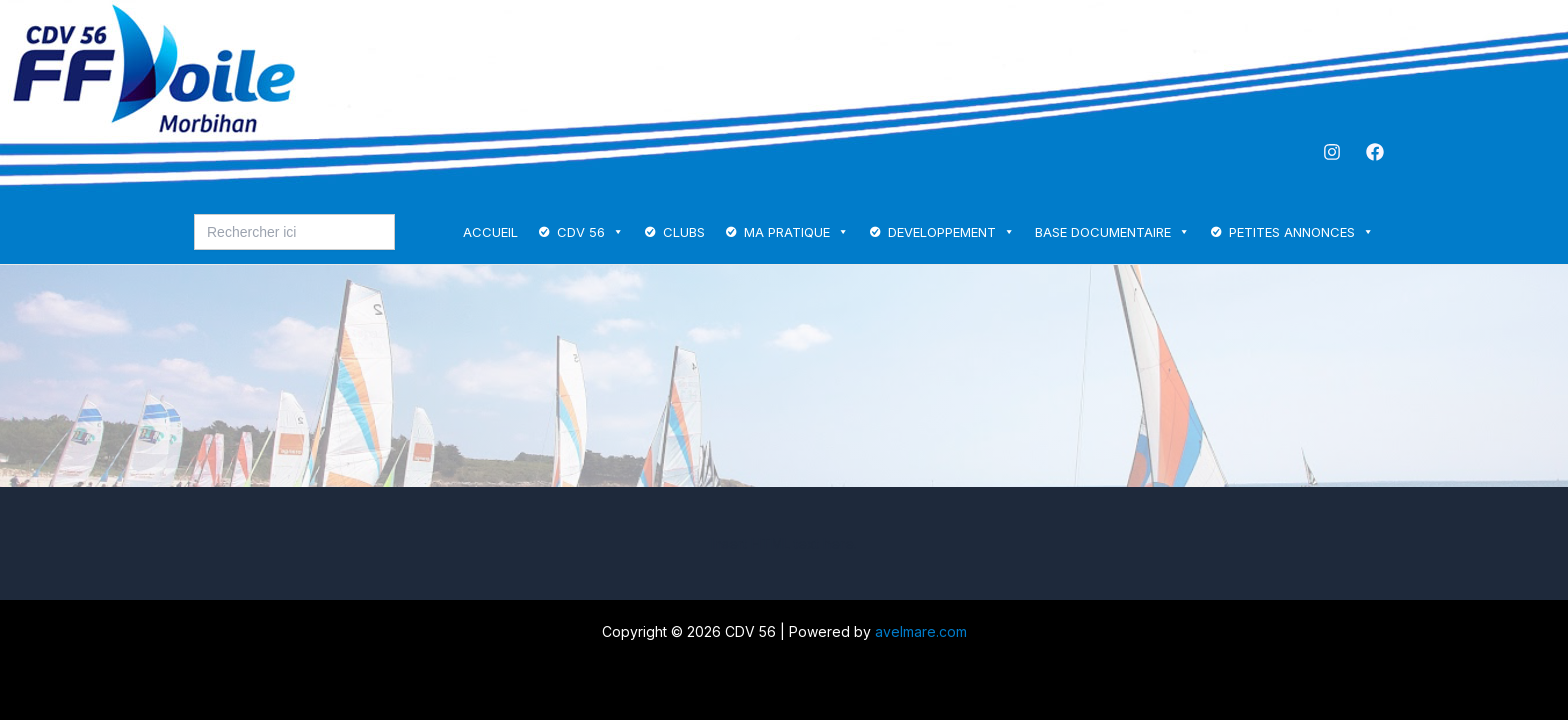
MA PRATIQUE (796, 232)
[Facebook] (1375, 152)
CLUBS (684, 232)
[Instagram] (1332, 152)
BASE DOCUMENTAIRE (1112, 232)
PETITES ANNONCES (1301, 232)
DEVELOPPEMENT (951, 232)
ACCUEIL (490, 232)
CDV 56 (590, 232)
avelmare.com (921, 631)
